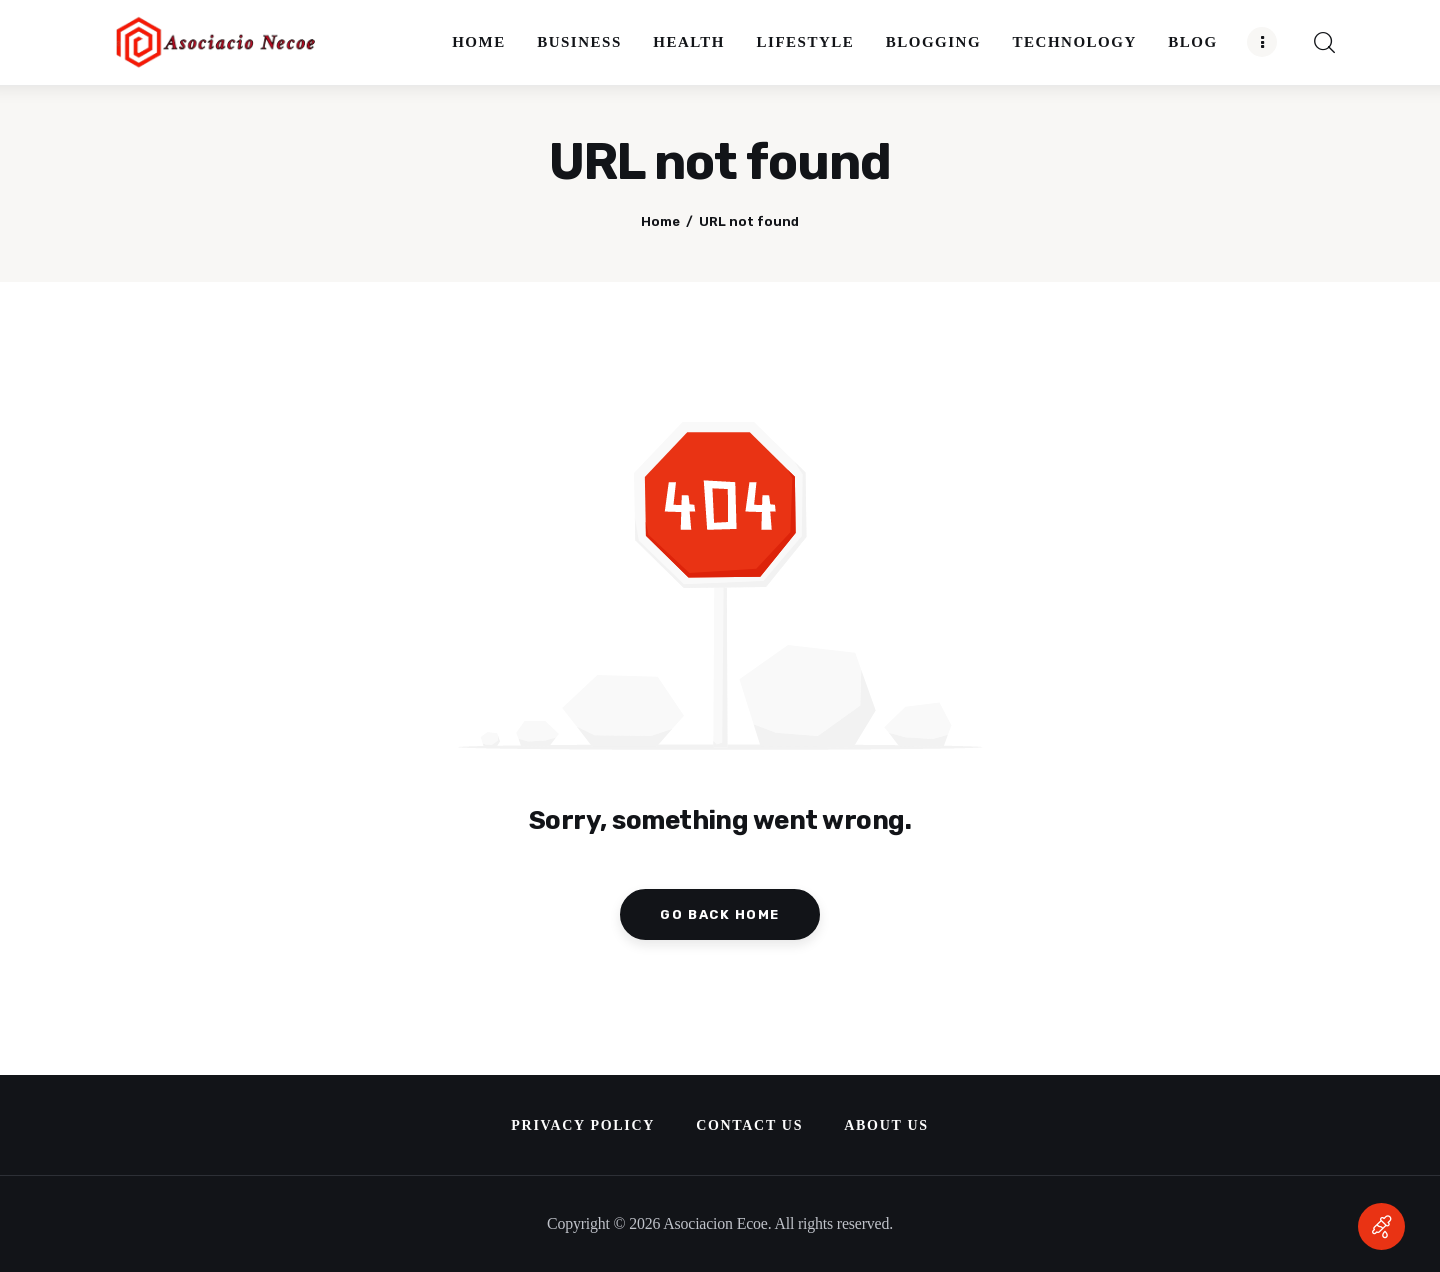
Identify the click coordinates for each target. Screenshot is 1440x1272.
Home (660, 221)
